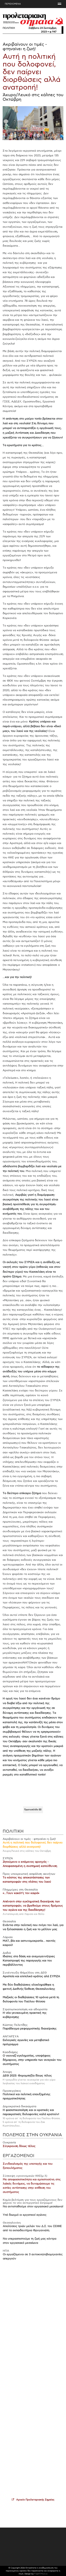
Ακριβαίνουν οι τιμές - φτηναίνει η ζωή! (25, 46)
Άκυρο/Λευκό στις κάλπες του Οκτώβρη (33, 97)
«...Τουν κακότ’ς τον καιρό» (21, 1898)
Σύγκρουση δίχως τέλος (19, 2148)
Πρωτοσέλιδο (33, 1812)
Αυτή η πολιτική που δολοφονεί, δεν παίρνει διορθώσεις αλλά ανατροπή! (32, 72)
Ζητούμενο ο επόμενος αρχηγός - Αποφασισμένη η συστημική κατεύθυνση (30, 1870)
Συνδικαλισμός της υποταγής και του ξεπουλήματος (28, 2171)
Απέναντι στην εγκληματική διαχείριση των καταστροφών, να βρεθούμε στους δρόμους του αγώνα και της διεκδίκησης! (33, 1911)
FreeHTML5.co (41, 2574)
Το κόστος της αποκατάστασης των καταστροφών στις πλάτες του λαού (27, 1885)
